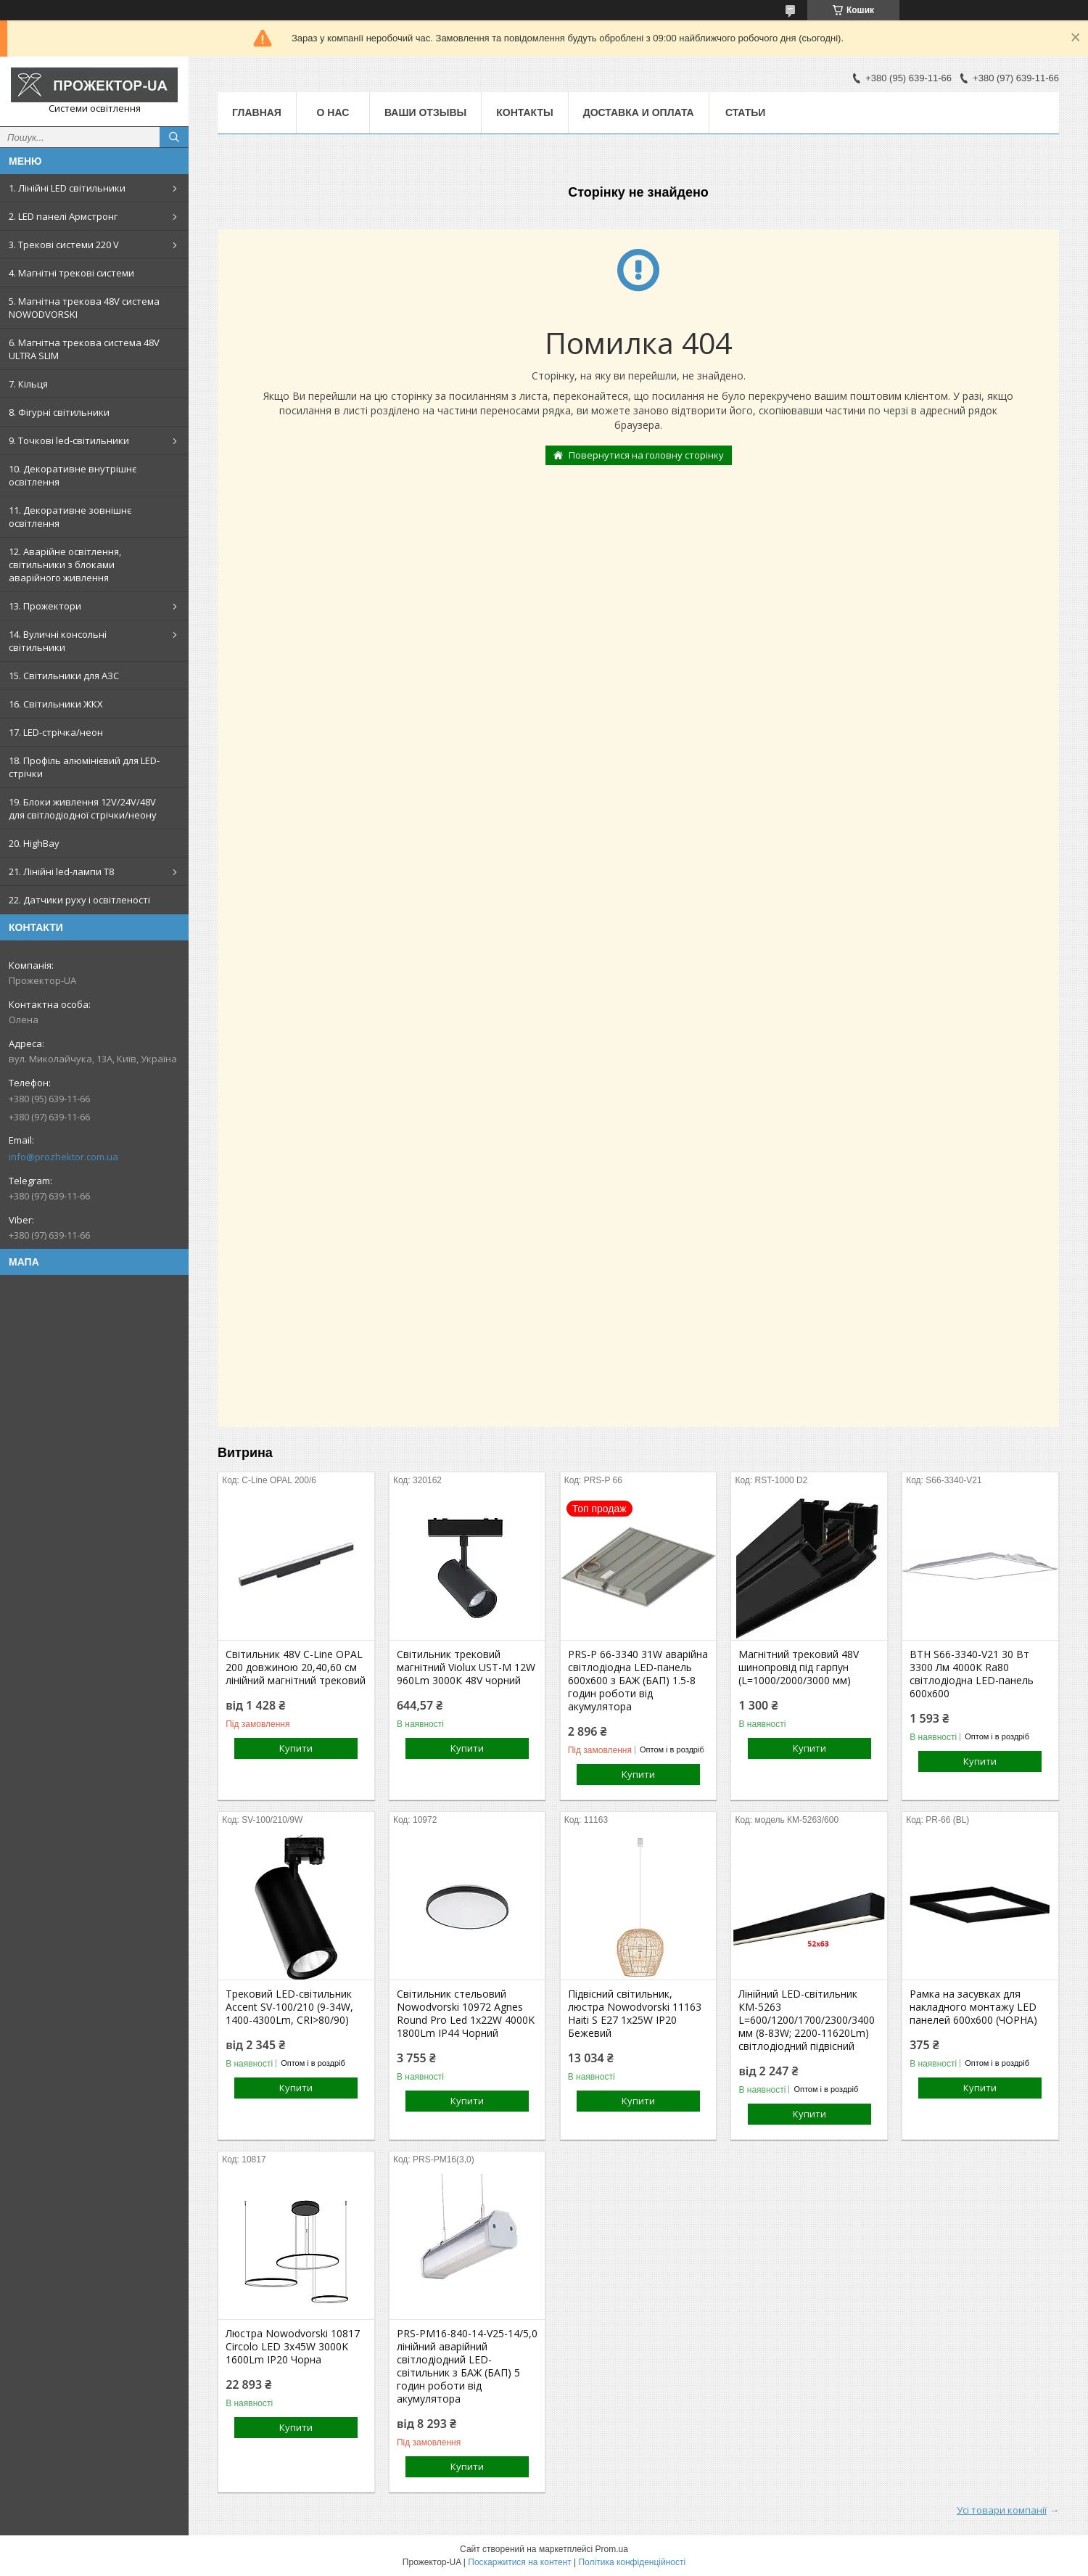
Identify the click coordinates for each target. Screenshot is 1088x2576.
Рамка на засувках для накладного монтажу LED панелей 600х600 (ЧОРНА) (973, 2007)
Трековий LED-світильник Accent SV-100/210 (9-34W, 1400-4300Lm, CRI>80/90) (289, 2007)
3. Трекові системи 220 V (64, 244)
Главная (256, 112)
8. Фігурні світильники (59, 412)
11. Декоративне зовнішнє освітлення (70, 517)
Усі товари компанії (1002, 2509)
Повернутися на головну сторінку (646, 455)
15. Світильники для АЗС (64, 675)
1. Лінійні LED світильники (67, 187)
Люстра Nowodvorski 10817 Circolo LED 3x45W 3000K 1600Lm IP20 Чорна (293, 2346)
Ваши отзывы (425, 112)
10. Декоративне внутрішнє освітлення (72, 475)
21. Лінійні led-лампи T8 (61, 871)
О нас (333, 112)
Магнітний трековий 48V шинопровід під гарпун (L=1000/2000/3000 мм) (798, 1667)
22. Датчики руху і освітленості (79, 899)
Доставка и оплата (638, 112)
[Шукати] (174, 137)
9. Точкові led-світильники (69, 440)
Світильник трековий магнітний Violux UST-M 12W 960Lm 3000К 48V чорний (466, 1667)
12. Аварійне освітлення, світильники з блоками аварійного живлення (65, 564)
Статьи (745, 112)
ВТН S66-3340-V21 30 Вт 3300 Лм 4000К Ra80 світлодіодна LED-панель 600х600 (972, 1674)
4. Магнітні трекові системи (71, 272)
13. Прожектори (45, 605)
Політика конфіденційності (631, 2562)
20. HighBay (34, 843)
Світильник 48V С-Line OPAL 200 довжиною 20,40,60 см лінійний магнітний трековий (296, 1667)
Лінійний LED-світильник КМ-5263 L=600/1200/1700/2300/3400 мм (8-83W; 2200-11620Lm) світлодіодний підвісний (806, 2020)
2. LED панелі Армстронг (63, 216)
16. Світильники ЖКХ (56, 703)
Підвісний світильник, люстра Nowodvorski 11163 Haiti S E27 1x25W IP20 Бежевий (634, 2014)
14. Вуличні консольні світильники (58, 641)
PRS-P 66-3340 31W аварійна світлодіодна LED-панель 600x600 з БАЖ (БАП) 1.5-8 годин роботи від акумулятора (638, 1680)
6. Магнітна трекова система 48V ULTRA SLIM (84, 349)
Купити (296, 1748)
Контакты (524, 112)
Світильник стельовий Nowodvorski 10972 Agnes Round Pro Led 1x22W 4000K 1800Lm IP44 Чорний (466, 2014)
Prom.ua (611, 2549)
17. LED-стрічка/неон (56, 732)
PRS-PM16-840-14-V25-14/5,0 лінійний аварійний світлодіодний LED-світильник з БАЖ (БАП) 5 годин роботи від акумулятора (467, 2366)
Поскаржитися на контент (519, 2562)
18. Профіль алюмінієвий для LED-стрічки (84, 767)
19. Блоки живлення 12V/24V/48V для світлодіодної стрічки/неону (83, 808)
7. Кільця (28, 383)
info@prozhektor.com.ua (63, 1156)
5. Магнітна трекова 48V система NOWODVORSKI (84, 308)
